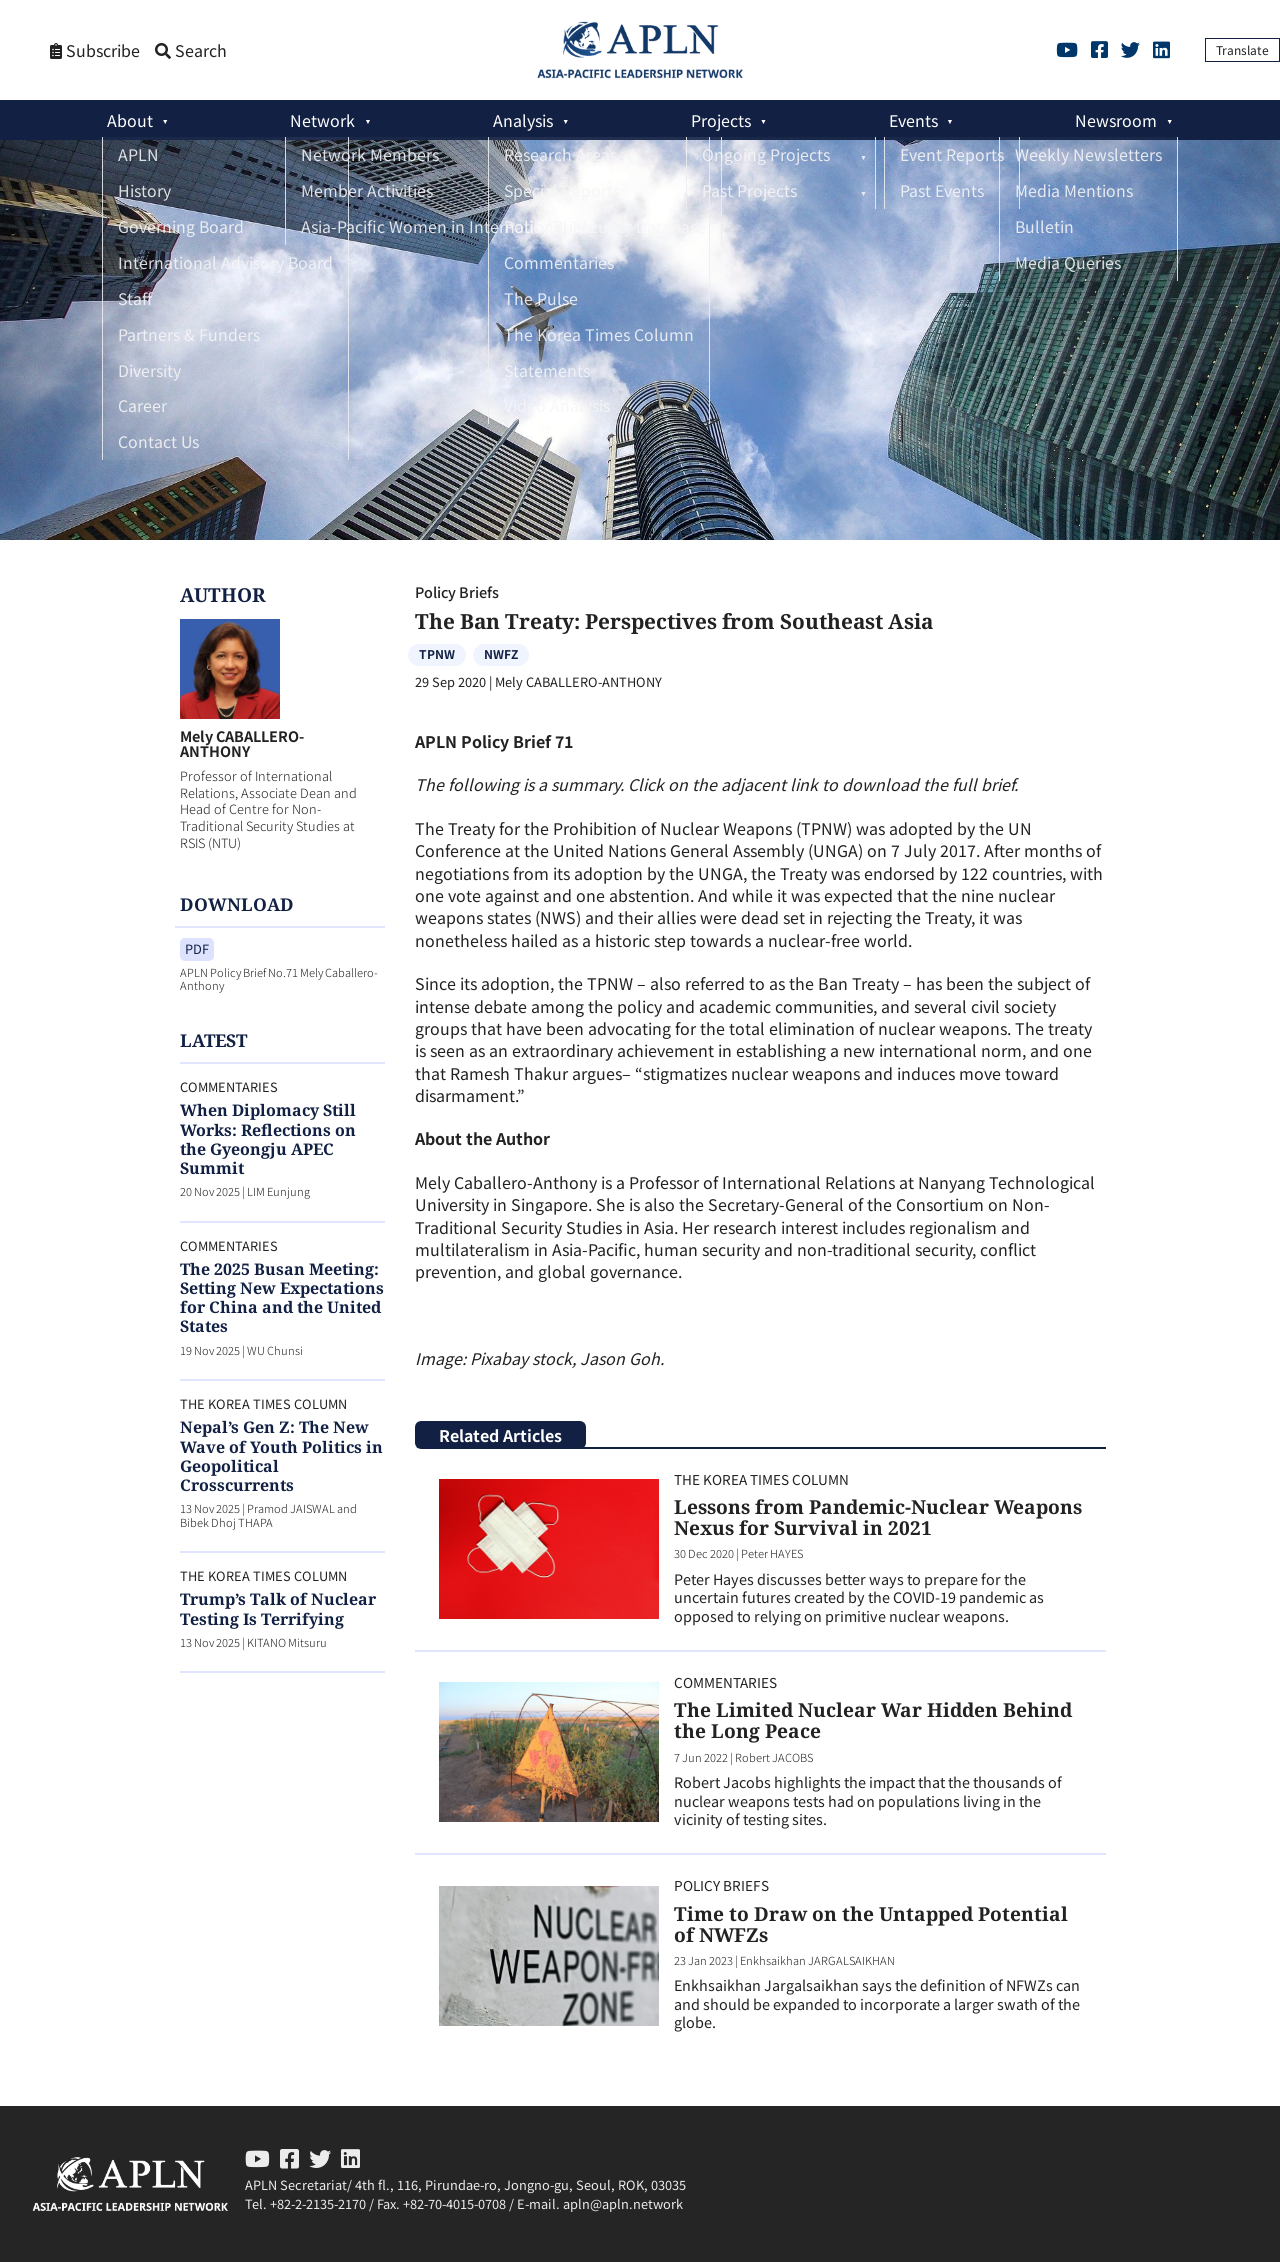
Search (191, 50)
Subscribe (95, 50)
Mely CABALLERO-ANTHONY (242, 742)
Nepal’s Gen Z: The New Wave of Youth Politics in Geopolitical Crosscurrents (281, 1456)
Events (913, 120)
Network (322, 120)
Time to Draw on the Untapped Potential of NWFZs (871, 1924)
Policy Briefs (457, 591)
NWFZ (501, 653)
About (130, 120)
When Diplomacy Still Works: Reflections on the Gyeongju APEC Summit (268, 1139)
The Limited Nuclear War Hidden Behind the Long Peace (873, 1720)
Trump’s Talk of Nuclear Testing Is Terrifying (278, 1608)
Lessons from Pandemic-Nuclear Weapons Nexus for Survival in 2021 (878, 1517)
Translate (1242, 49)
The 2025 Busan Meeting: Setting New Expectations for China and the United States (282, 1298)
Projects (721, 120)
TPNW (437, 653)
